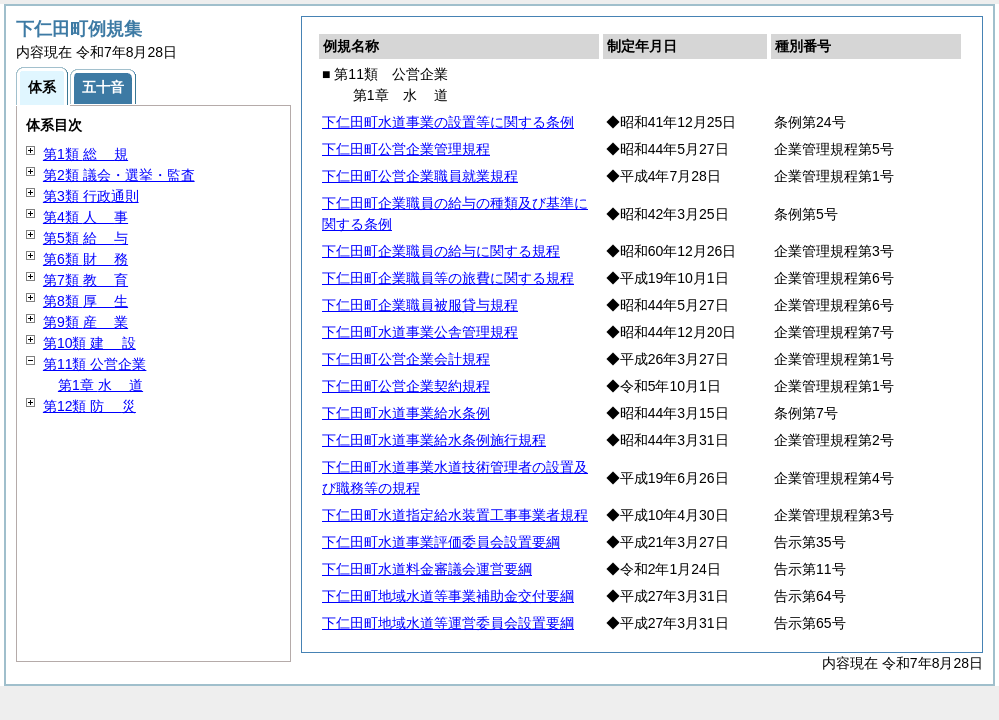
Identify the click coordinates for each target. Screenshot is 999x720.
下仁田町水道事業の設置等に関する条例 (448, 122)
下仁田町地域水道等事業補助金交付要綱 (448, 596)
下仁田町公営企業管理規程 (406, 149)
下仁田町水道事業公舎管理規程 (420, 332)
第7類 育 (85, 280)
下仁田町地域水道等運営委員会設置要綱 (448, 623)
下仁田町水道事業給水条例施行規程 (434, 440)
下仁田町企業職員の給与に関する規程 (441, 251)
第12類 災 (89, 406)
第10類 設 (89, 343)
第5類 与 (85, 238)
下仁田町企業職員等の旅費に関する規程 (448, 278)
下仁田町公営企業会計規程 (406, 359)
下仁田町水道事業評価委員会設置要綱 (441, 542)
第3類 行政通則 (91, 196)
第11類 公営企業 (94, 364)
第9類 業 (85, 322)
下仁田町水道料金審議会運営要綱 (427, 569)
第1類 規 (85, 154)
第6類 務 (85, 259)
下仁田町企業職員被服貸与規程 (420, 305)
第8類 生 (85, 301)
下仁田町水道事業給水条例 (406, 413)
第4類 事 (85, 217)
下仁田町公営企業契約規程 (406, 386)
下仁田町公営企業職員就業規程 (420, 176)
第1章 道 (100, 385)
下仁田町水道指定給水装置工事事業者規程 (455, 515)
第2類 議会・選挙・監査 (119, 175)
